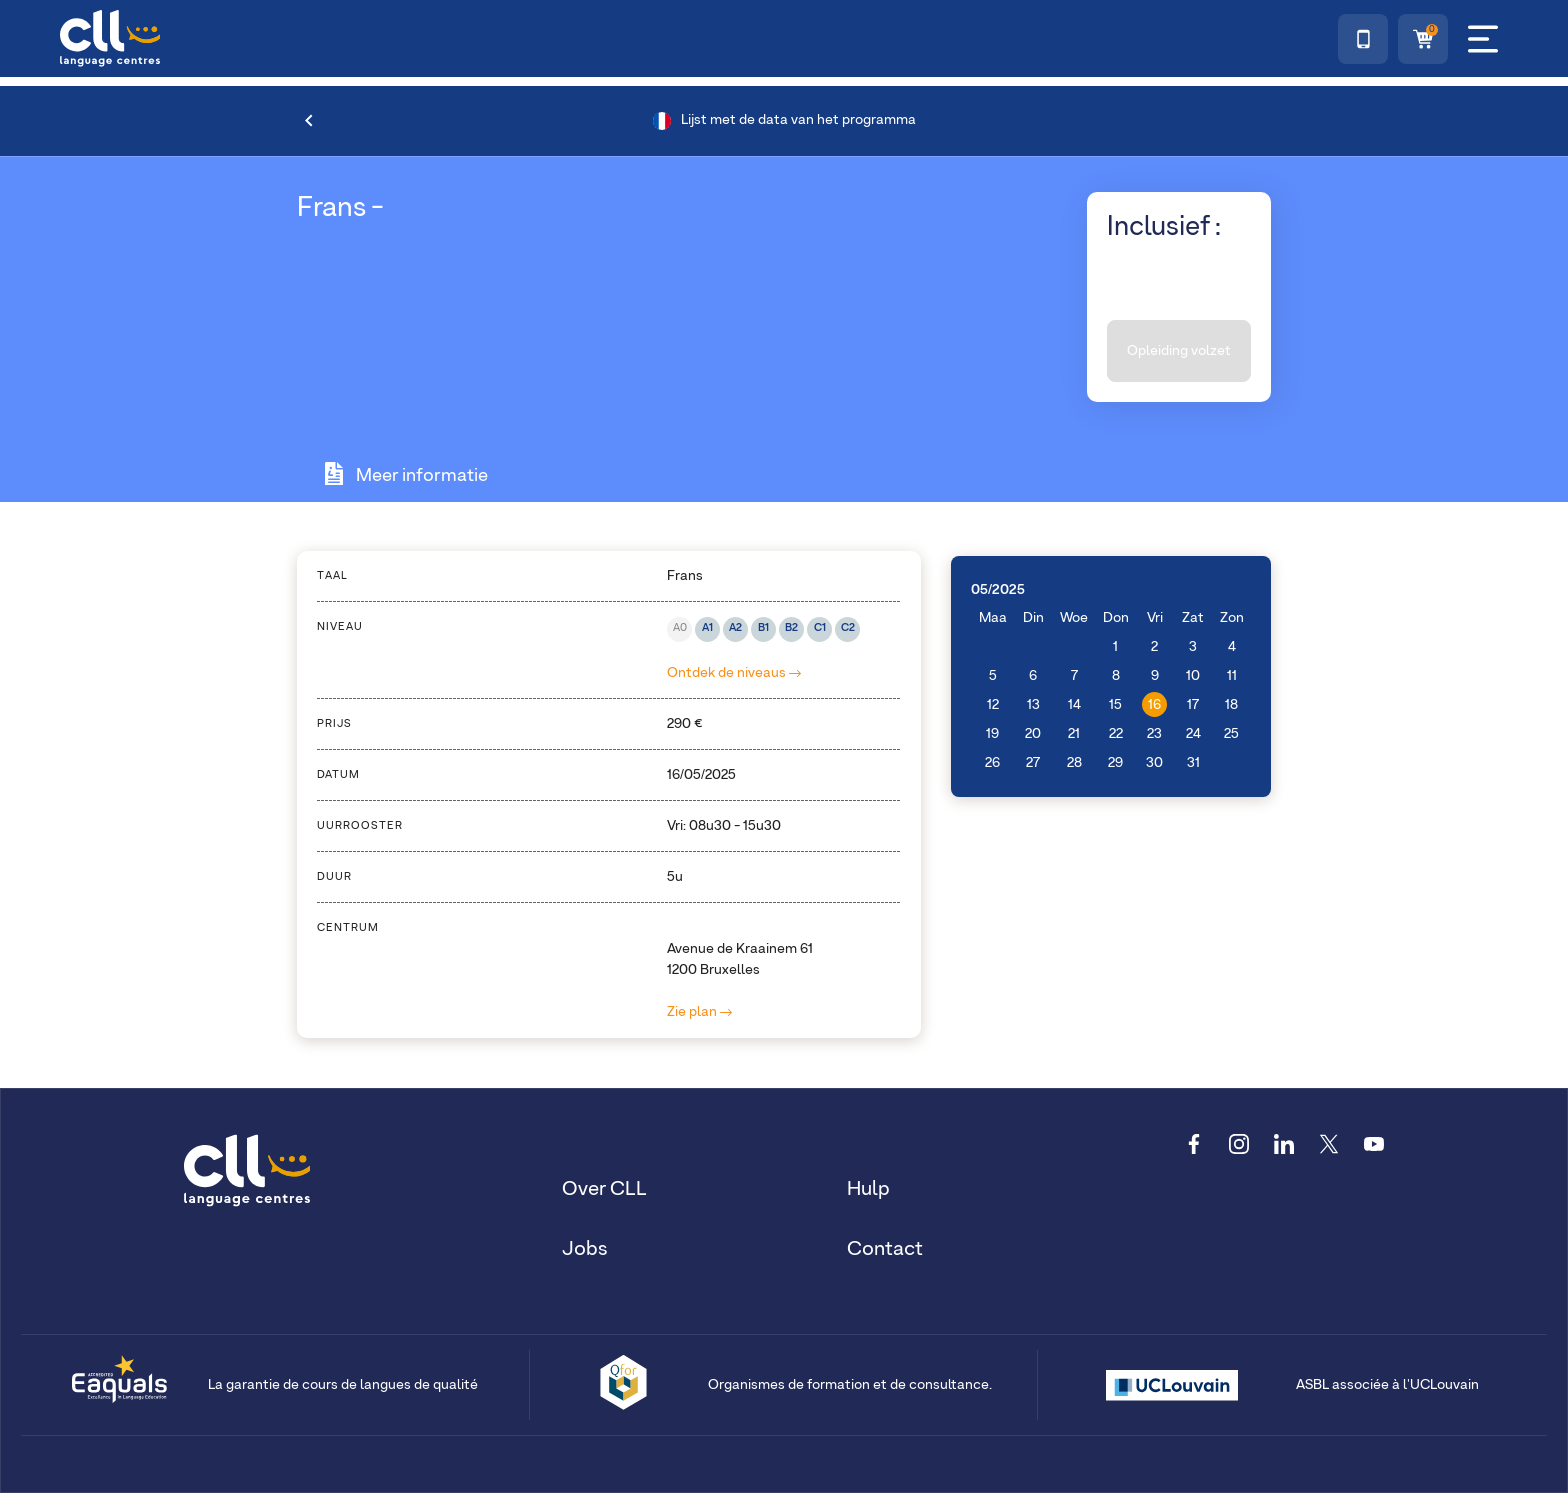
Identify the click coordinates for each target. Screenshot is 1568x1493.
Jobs (585, 1249)
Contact (885, 1249)
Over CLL (604, 1189)
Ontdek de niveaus (734, 673)
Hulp (868, 1189)
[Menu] (1483, 39)
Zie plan (699, 1012)
